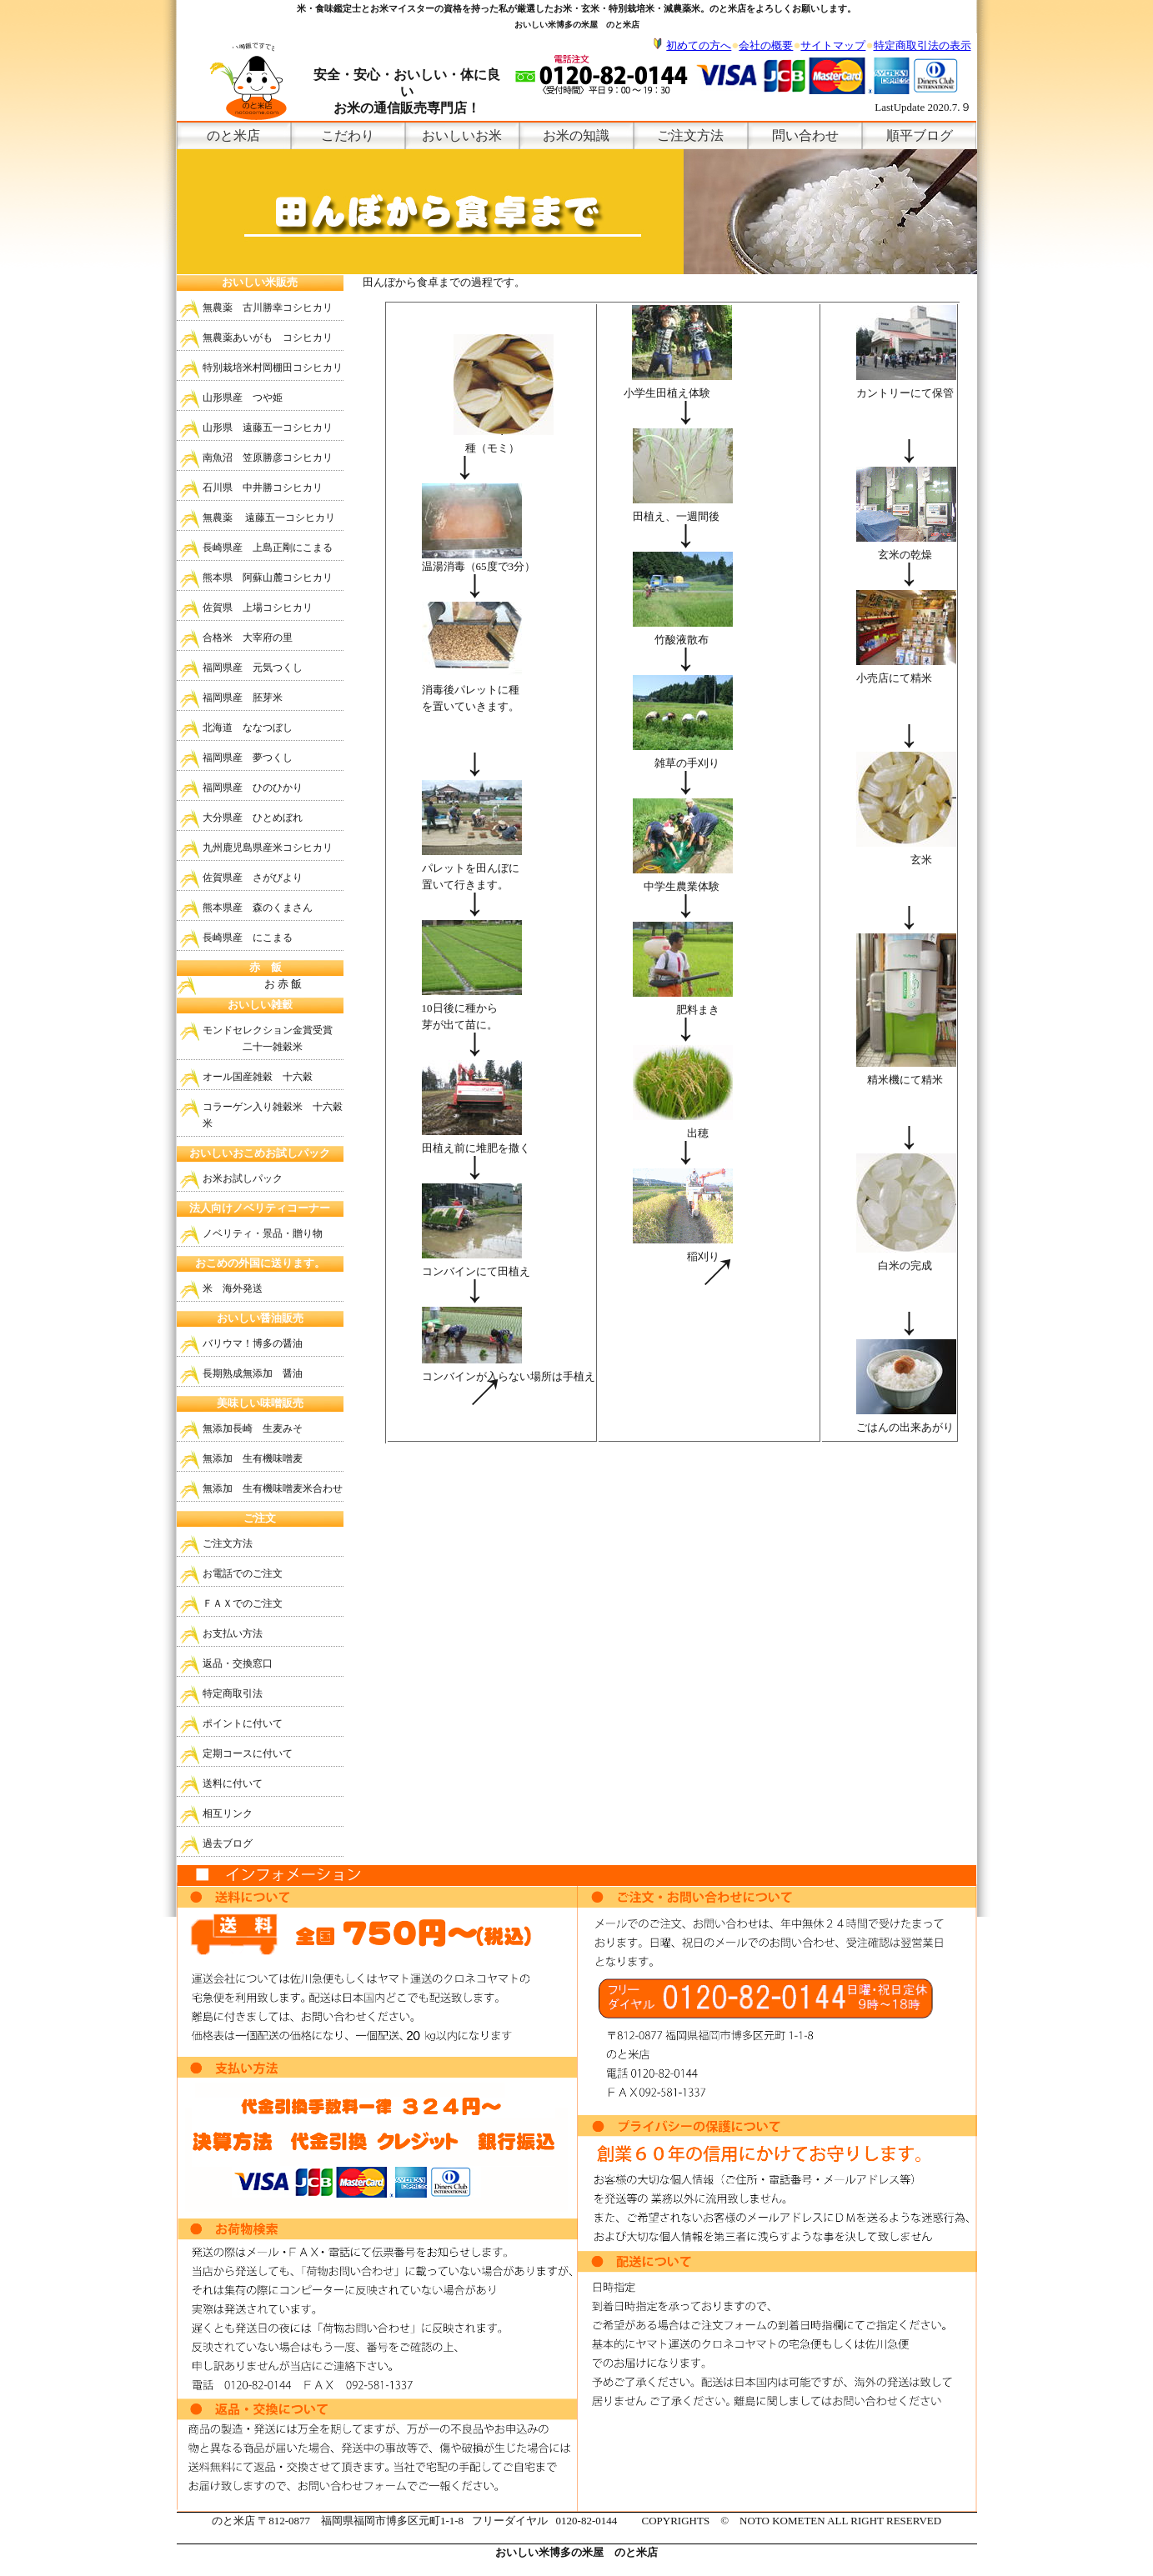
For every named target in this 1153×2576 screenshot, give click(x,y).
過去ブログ (228, 1843)
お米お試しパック (243, 1178)
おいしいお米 (462, 135)
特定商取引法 (233, 1693)
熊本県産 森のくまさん (258, 907)
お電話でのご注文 (243, 1573)
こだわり (347, 135)
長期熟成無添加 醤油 (253, 1373)
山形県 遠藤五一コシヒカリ (268, 427)
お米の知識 (576, 135)
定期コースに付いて (248, 1753)
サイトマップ (832, 45)
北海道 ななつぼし (248, 727)
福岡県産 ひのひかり (253, 787)
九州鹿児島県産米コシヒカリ (268, 847)
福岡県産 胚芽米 (243, 697)
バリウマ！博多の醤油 (253, 1343)
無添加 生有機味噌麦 (253, 1458)
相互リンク (228, 1813)
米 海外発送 (233, 1288)
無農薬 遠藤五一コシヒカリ (269, 517)
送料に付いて (233, 1783)
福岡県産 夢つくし (248, 757)
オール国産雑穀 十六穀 (258, 1077)
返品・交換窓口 (238, 1663)
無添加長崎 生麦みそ (253, 1428)
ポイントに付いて (243, 1723)
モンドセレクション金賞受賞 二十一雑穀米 (268, 1038)
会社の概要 (766, 45)
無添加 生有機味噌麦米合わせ (273, 1488)
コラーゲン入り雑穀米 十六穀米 (273, 1115)
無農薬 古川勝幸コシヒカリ (268, 307)
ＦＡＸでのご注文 (243, 1603)
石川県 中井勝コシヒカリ (263, 487)
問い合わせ (805, 135)
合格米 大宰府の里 (248, 637)
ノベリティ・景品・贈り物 (263, 1233)
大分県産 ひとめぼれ (253, 817)
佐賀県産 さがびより (253, 877)
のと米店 (233, 135)
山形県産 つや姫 (243, 397)
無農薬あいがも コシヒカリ (268, 337)
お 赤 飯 (251, 984)
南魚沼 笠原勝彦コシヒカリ (268, 457)
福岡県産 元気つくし (253, 667)
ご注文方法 (690, 135)
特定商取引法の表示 (922, 45)
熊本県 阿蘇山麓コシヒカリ (268, 577)
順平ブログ (919, 135)
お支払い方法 (233, 1633)
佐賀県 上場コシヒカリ (258, 607)
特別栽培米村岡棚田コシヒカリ (273, 367)
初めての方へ (698, 45)
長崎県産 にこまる (248, 937)
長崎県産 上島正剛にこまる (268, 547)
